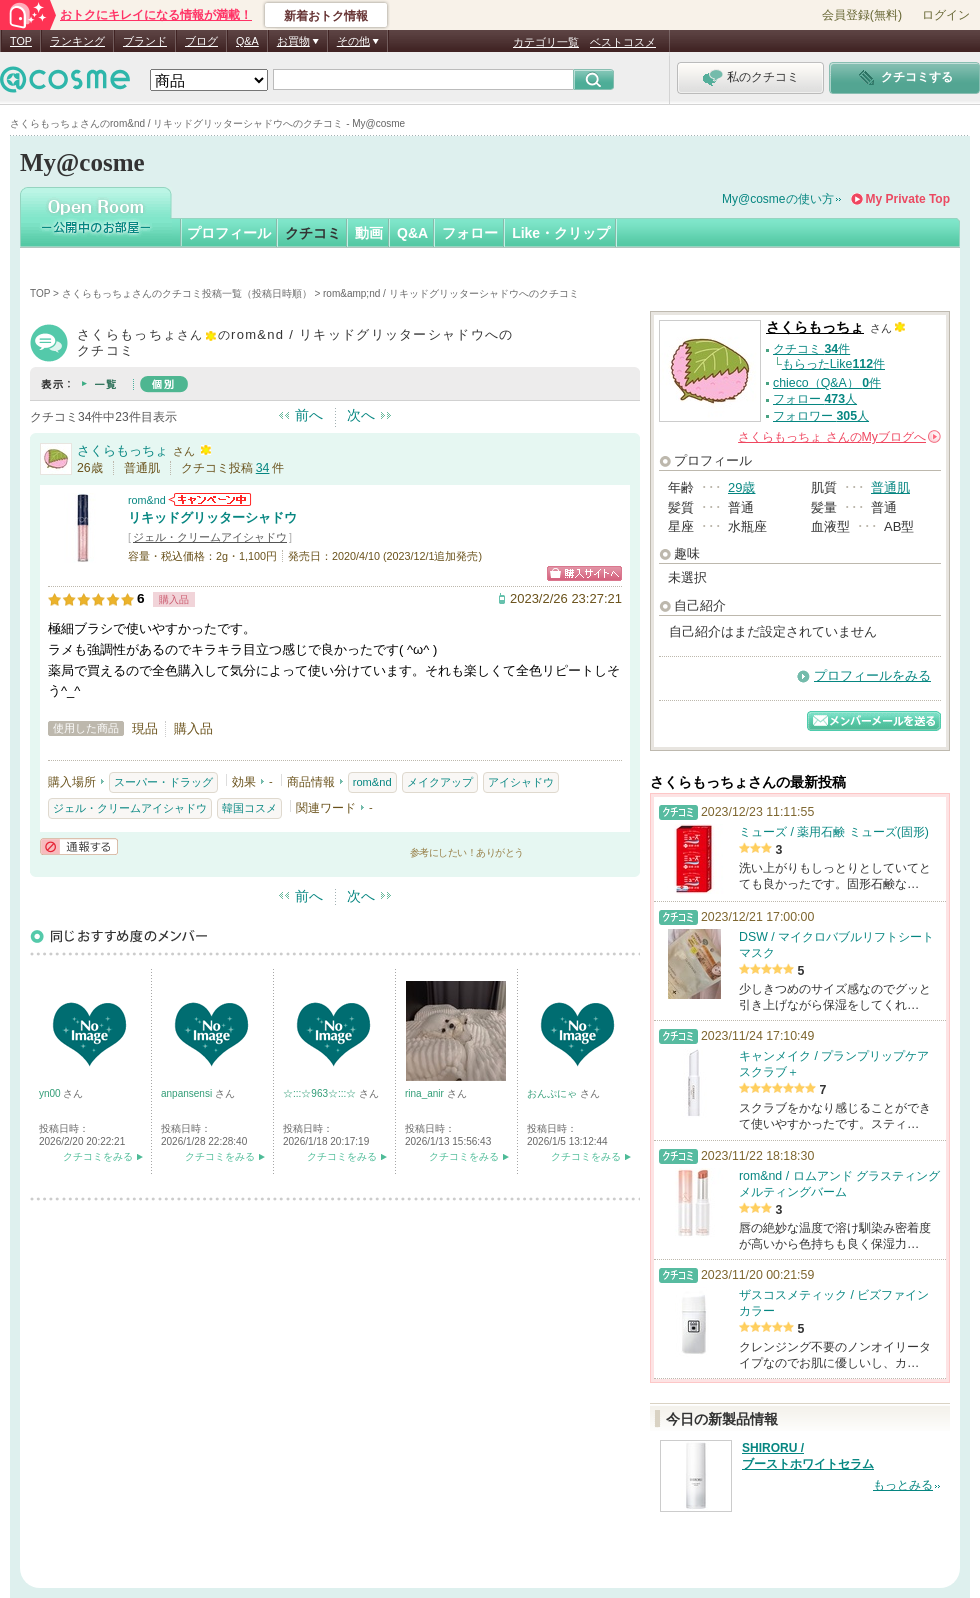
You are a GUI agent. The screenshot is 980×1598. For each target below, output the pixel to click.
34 (263, 468)
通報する (79, 846)
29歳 (741, 487)
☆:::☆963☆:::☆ (321, 1093)
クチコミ (313, 233)
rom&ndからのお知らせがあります (210, 499)
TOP (21, 41)
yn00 (51, 1093)
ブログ (201, 41)
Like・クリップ (561, 233)
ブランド (145, 41)
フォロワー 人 (821, 416)
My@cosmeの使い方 (778, 199)
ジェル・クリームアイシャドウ (210, 537)
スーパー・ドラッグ (163, 782)
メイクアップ (440, 782)
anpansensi (188, 1093)
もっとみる (903, 1485)
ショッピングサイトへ (584, 573)
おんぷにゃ (553, 1093)
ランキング (77, 41)
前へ (309, 415)
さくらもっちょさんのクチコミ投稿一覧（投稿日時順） (187, 293)
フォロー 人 (815, 399)
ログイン (946, 15)
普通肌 (890, 487)
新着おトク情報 (326, 16)
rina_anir (426, 1093)
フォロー (470, 233)
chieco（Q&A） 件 (827, 383)
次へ (361, 415)
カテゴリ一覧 (546, 42)
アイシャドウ (521, 782)
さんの (839, 437)
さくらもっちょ (122, 450)
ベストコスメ (623, 42)
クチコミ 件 (811, 349)
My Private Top (908, 199)
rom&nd (147, 500)
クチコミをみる (98, 1156)
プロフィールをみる (872, 675)
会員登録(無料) (862, 15)
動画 (369, 233)
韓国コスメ (249, 808)
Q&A (247, 41)
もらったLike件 (833, 364)
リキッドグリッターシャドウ (212, 517)
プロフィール (229, 233)
